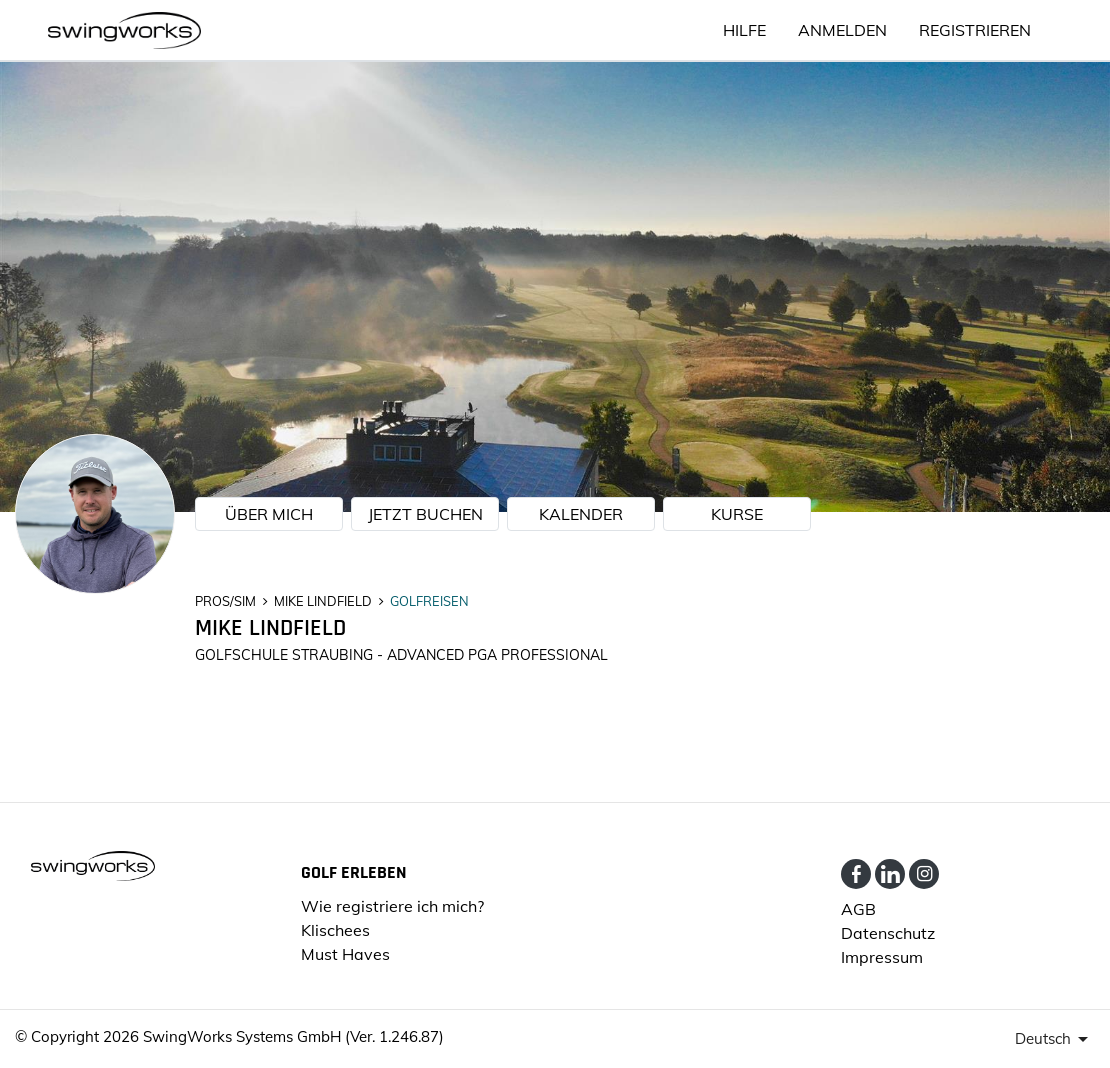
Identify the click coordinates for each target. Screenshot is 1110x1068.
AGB (858, 909)
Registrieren (975, 30)
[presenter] (1055, 1039)
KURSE (737, 514)
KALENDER (581, 514)
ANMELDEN (842, 30)
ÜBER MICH (269, 514)
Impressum (882, 957)
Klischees (335, 930)
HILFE (744, 30)
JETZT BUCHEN (425, 514)
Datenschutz (888, 933)
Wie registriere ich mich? (392, 906)
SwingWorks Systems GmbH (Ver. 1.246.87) (293, 1036)
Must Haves (345, 954)
